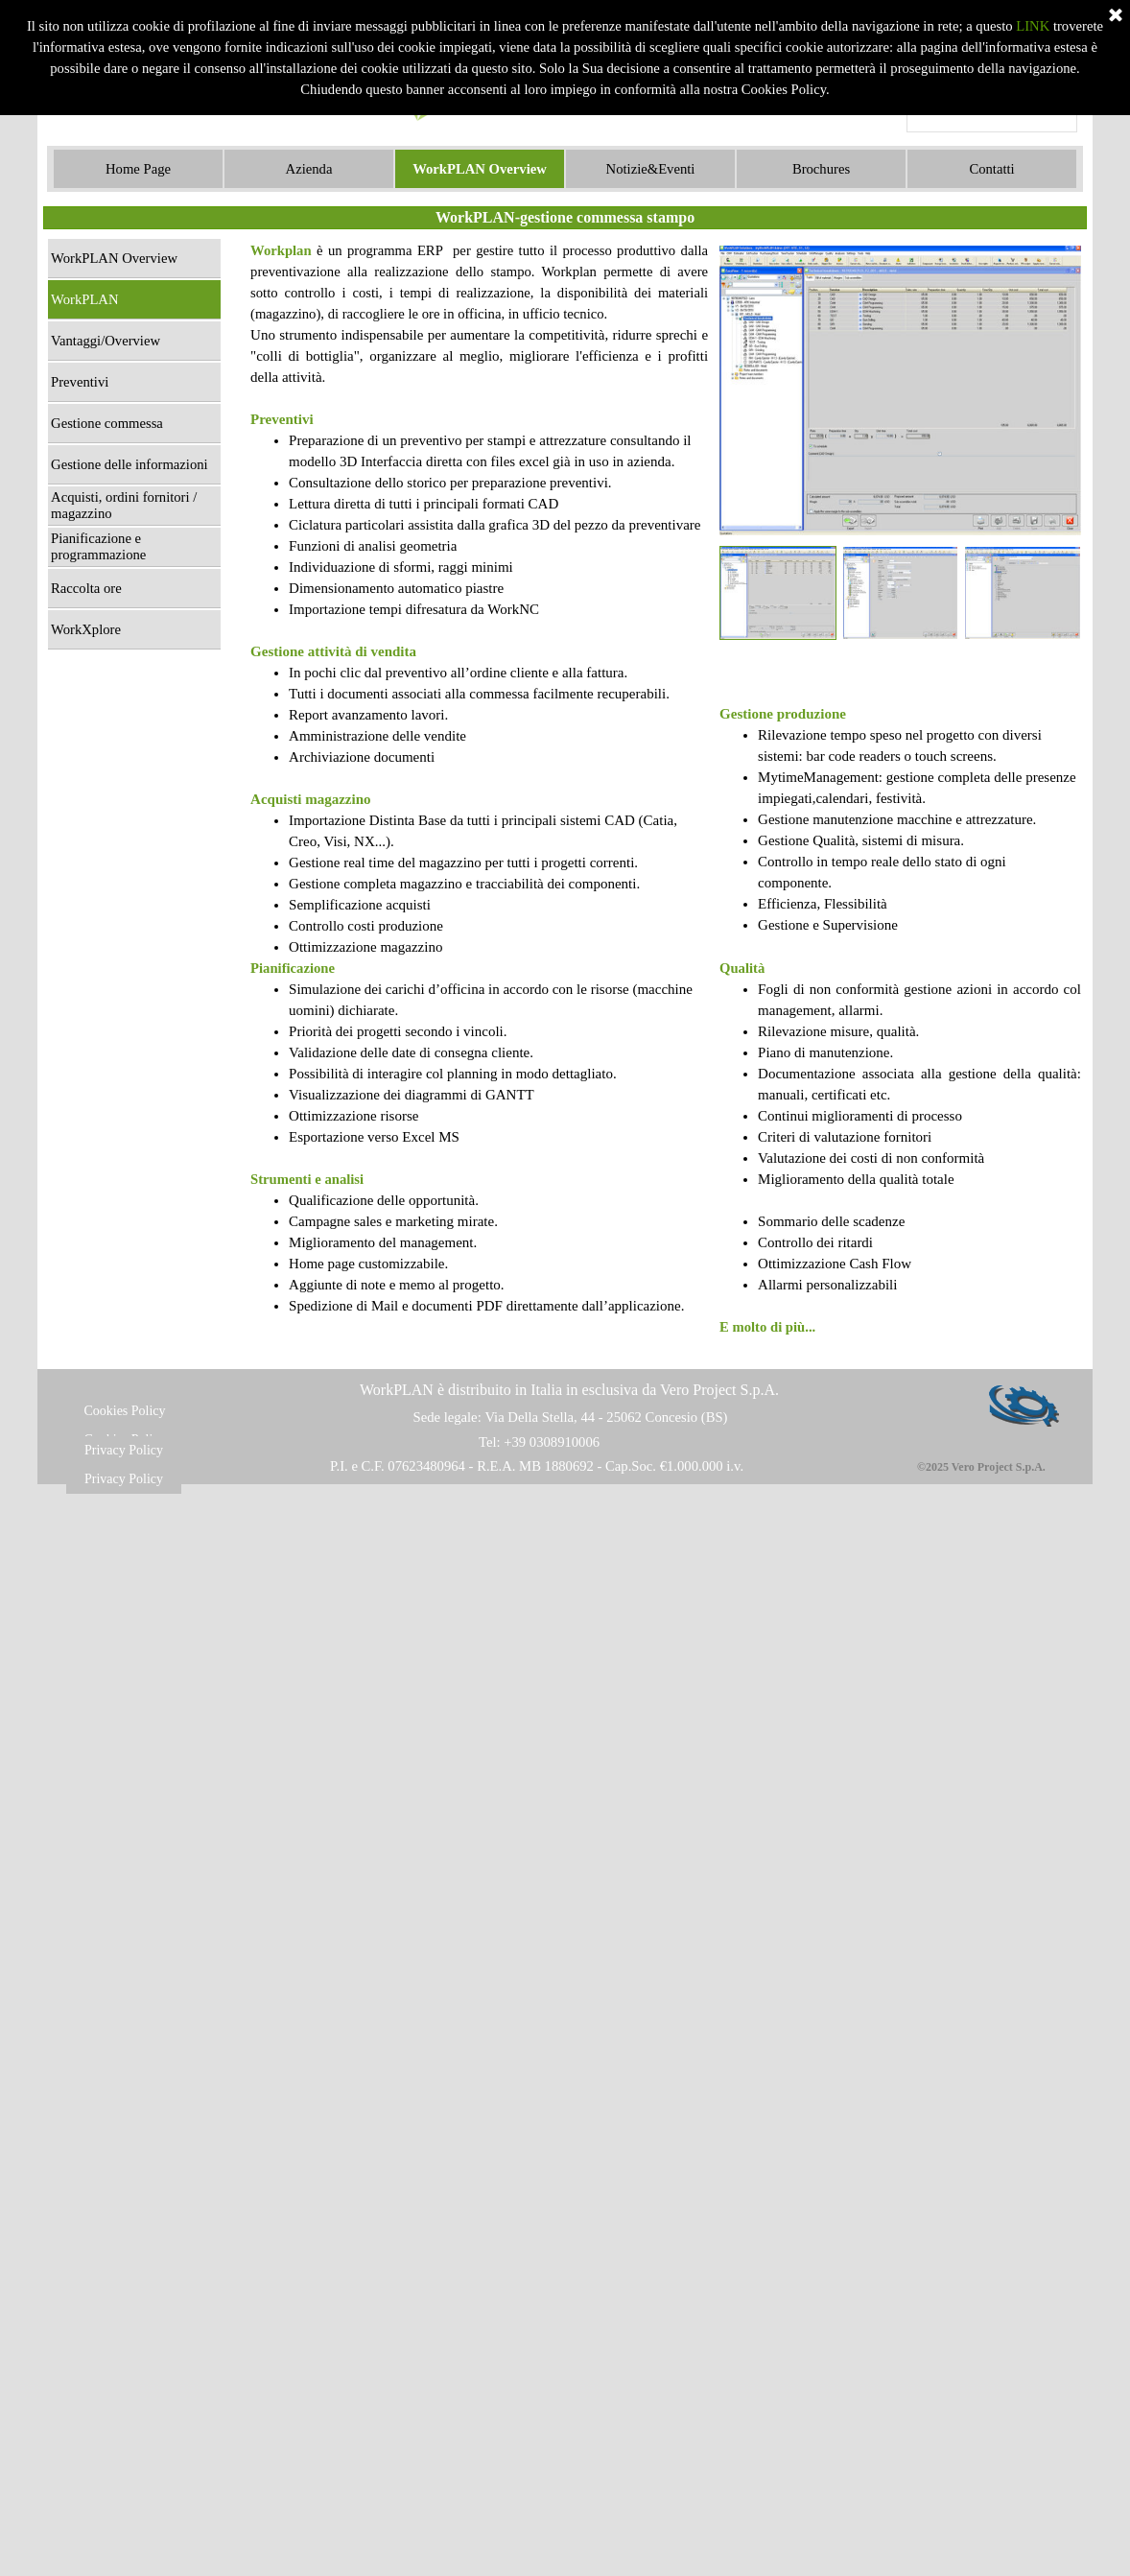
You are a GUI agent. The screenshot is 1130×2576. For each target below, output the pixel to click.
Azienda (309, 169)
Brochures (821, 169)
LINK (1032, 26)
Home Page (138, 169)
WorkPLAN (84, 299)
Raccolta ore (86, 588)
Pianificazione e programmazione (98, 546)
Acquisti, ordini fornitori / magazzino (124, 505)
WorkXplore (86, 629)
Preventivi (79, 382)
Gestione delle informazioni (129, 464)
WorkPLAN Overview (479, 169)
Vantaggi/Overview (105, 340)
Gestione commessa (107, 423)
